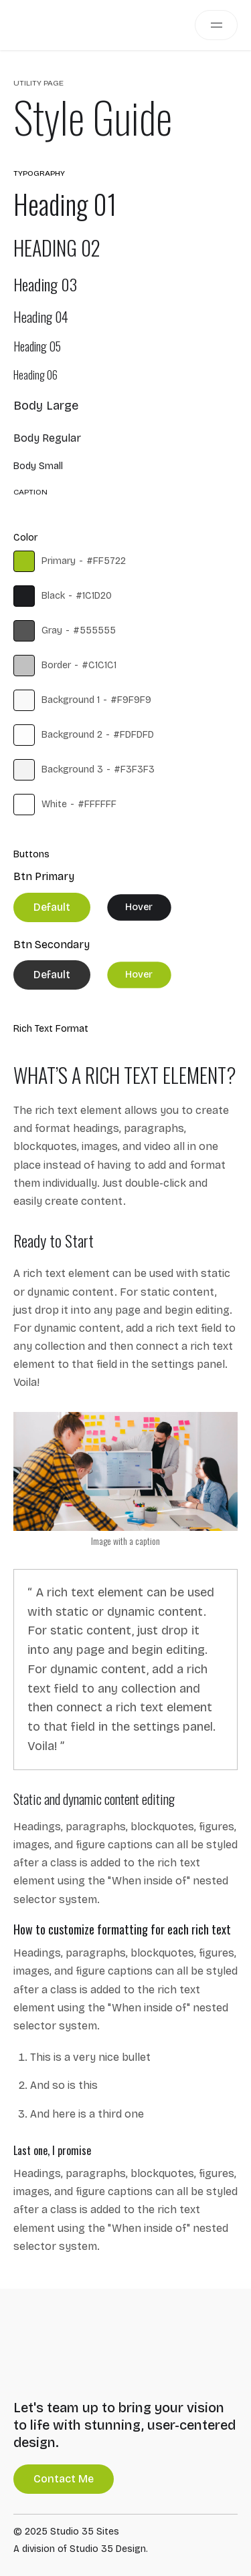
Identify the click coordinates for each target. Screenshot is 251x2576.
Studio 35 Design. (109, 2549)
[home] (36, 25)
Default (51, 907)
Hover (139, 907)
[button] (216, 25)
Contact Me (63, 2478)
